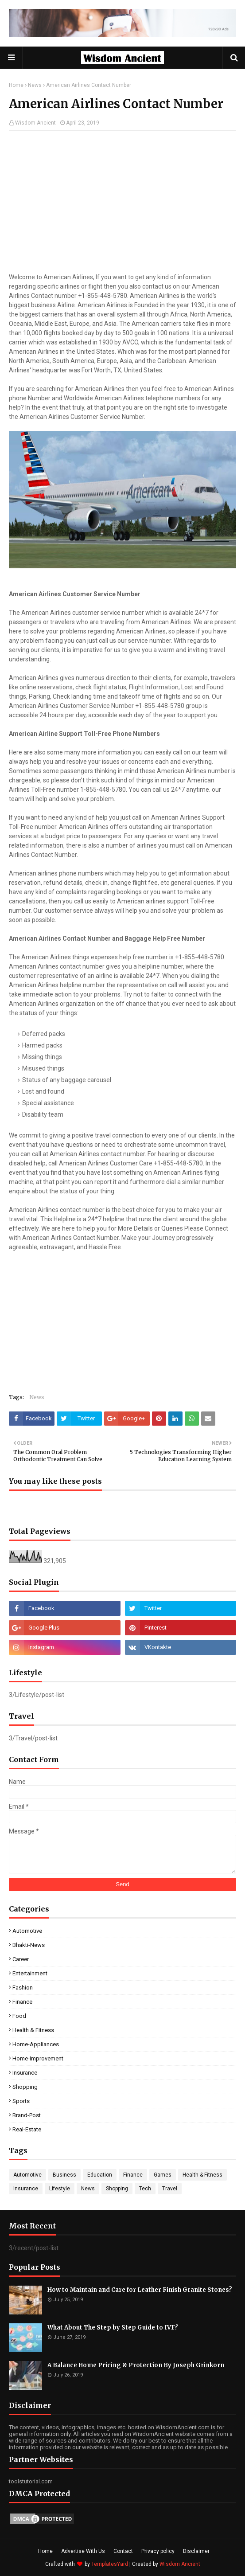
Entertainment (29, 1973)
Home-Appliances (35, 2044)
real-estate (26, 2129)
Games (162, 2175)
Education (99, 2175)
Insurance (24, 2072)
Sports (21, 2101)
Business (64, 2175)
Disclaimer (196, 2551)
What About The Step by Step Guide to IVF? (112, 2327)
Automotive (27, 1930)
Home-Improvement (37, 2058)
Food (19, 2016)
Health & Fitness (33, 2030)
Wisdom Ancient (35, 123)
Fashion (22, 1987)
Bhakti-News (28, 1945)
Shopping (25, 2086)
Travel (169, 2188)
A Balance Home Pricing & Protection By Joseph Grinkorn (135, 2365)
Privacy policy (158, 2551)
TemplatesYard (109, 2564)
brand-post (26, 2115)
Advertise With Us (83, 2551)
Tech (145, 2188)
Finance (22, 2001)
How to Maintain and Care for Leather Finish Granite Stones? (139, 2290)
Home (16, 85)
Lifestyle (59, 2188)
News (35, 85)
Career (20, 1959)
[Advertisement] (122, 202)
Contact (123, 2551)
